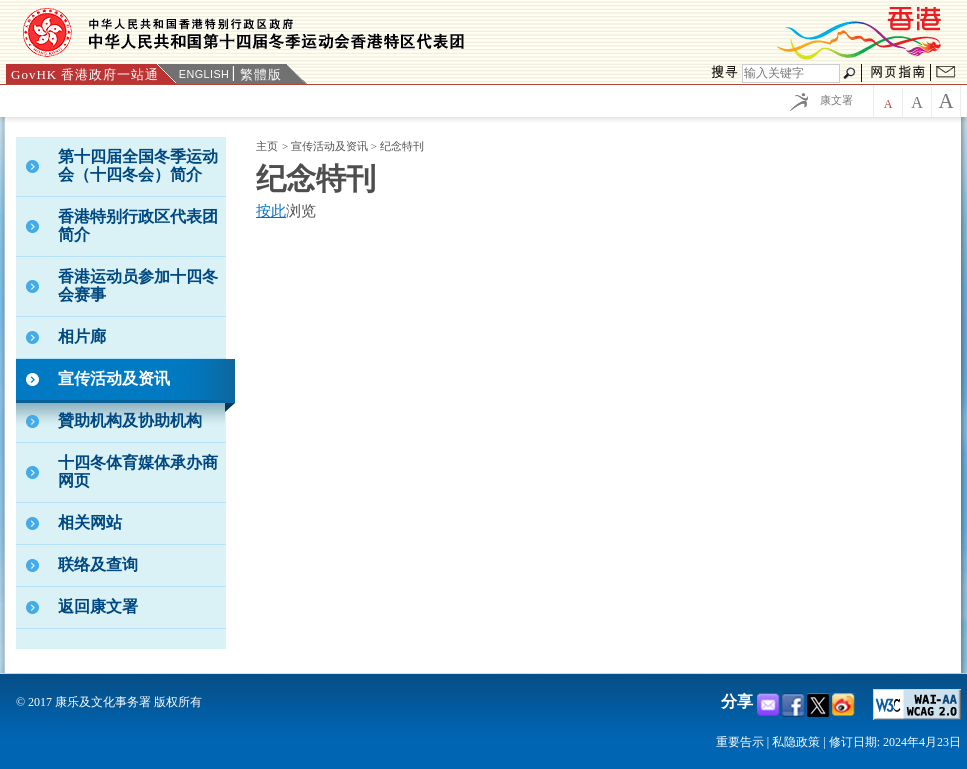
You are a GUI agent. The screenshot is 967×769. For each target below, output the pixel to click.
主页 (267, 146)
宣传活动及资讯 (331, 146)
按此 (271, 211)
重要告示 (740, 742)
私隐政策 (796, 742)
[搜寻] (791, 73)
